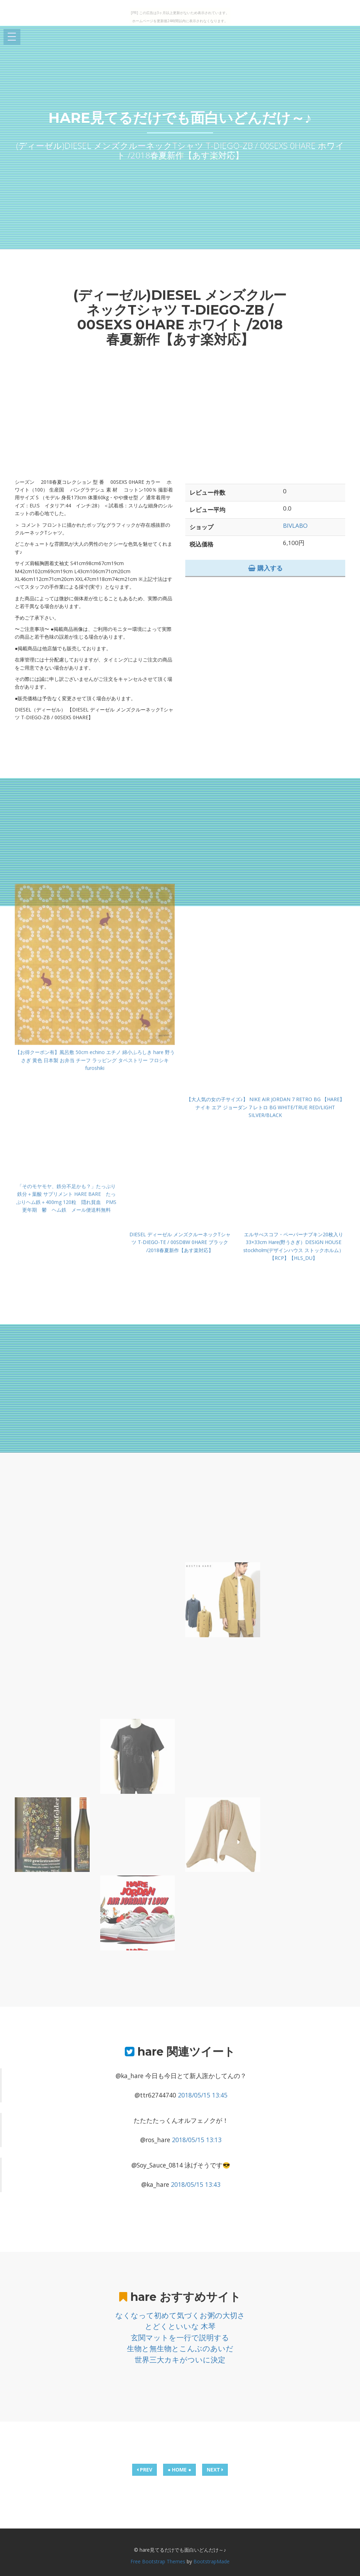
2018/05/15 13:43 (195, 2184)
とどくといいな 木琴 (180, 2326)
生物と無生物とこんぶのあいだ (180, 2348)
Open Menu (12, 37)
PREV (144, 2469)
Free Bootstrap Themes (157, 2561)
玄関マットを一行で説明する (180, 2337)
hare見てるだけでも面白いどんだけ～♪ (180, 117)
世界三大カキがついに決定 (180, 2360)
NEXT (215, 2469)
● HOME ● (179, 2469)
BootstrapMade (211, 2561)
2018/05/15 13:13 (196, 2139)
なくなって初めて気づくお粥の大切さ (180, 2315)
